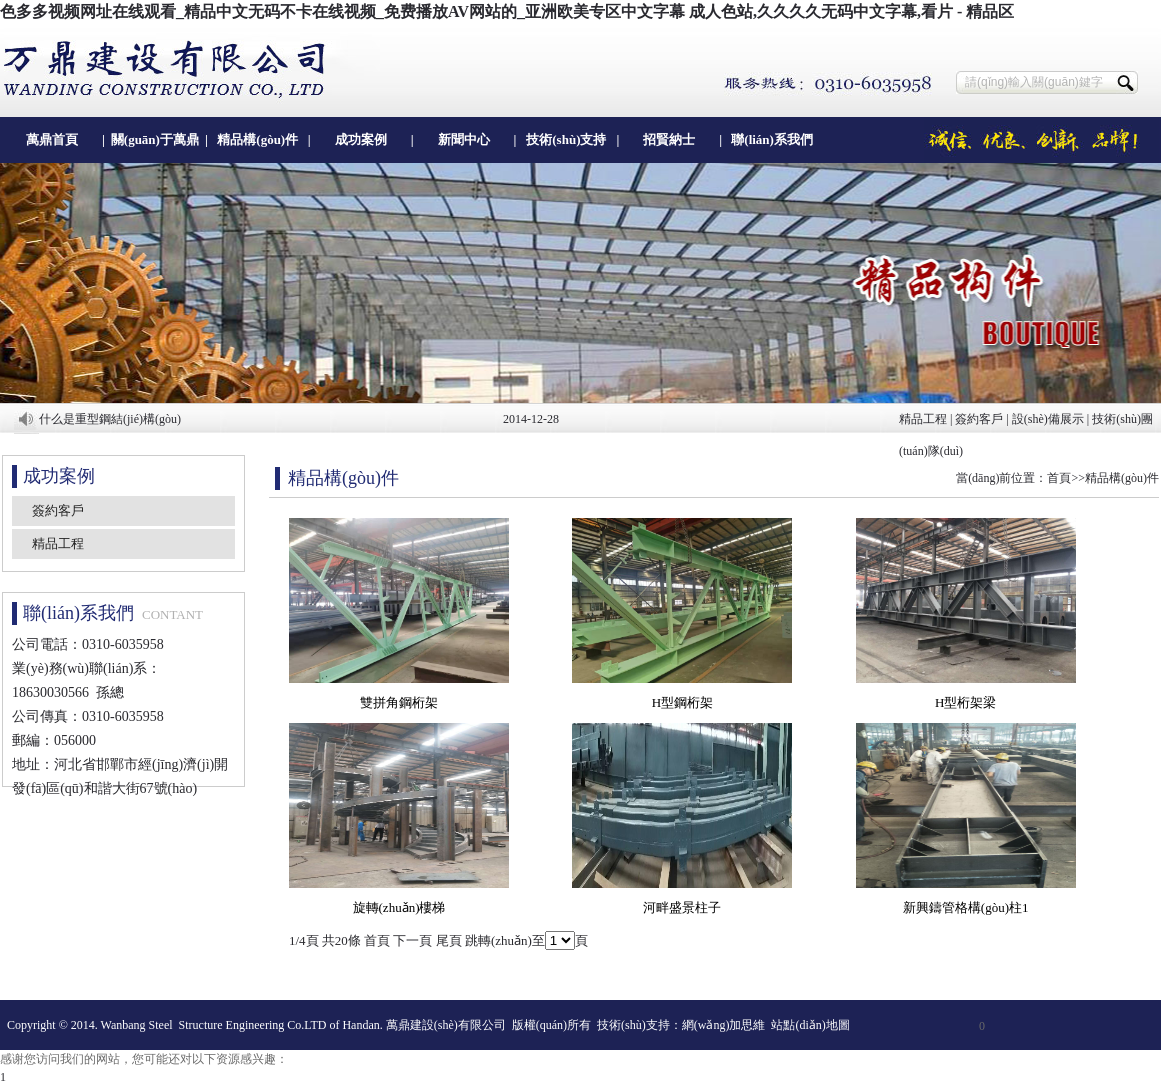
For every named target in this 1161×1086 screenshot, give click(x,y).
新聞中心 (464, 139)
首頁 (1059, 478)
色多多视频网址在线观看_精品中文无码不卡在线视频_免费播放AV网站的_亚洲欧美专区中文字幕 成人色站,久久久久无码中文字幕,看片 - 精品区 (507, 11)
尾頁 (449, 940)
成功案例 (361, 139)
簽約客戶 (979, 419)
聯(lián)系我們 (772, 139)
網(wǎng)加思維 (724, 1025)
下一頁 (412, 940)
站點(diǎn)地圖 (810, 1025)
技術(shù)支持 (566, 139)
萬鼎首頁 (52, 139)
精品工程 (923, 419)
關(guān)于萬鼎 (155, 139)
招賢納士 (669, 139)
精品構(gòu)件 (257, 139)
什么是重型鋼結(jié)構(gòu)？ (110, 419)
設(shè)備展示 (1048, 419)
